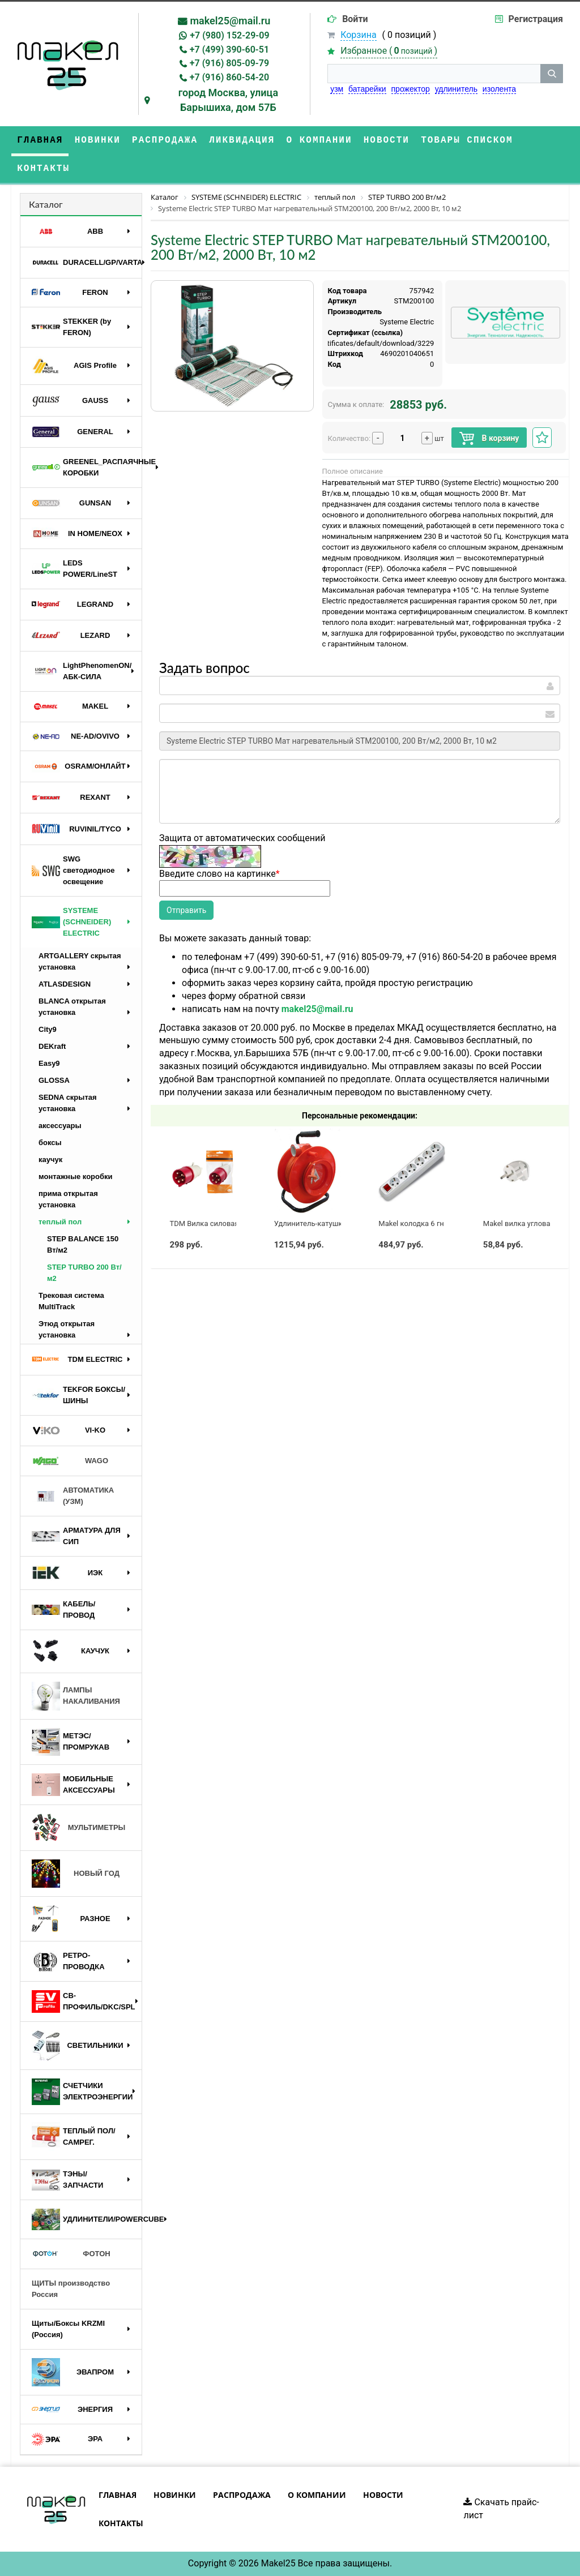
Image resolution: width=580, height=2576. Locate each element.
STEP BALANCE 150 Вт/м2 (82, 1244)
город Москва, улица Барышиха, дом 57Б (228, 100)
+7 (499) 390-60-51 (229, 49)
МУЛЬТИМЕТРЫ (78, 1828)
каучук (50, 1159)
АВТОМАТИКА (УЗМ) (73, 1496)
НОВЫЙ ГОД (76, 1873)
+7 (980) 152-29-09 (229, 35)
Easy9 (49, 1063)
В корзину (489, 438)
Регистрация (536, 19)
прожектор (410, 88)
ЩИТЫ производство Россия (71, 2289)
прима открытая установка (68, 1199)
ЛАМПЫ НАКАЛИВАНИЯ (76, 1696)
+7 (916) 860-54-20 (229, 77)
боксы (50, 1142)
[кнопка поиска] (551, 73)
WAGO (70, 1461)
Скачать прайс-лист (501, 2509)
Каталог (46, 204)
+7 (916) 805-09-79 (229, 63)
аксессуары (60, 1125)
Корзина (358, 34)
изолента (499, 88)
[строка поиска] (433, 73)
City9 (48, 1029)
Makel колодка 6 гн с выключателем (441, 1223)
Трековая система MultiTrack (71, 1301)
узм (336, 88)
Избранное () (388, 50)
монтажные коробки (76, 1176)
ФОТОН (71, 2254)
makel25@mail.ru (230, 21)
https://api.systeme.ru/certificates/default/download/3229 (338, 343)
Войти (355, 19)
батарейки (367, 88)
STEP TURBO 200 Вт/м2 (84, 1273)
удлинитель (456, 88)
